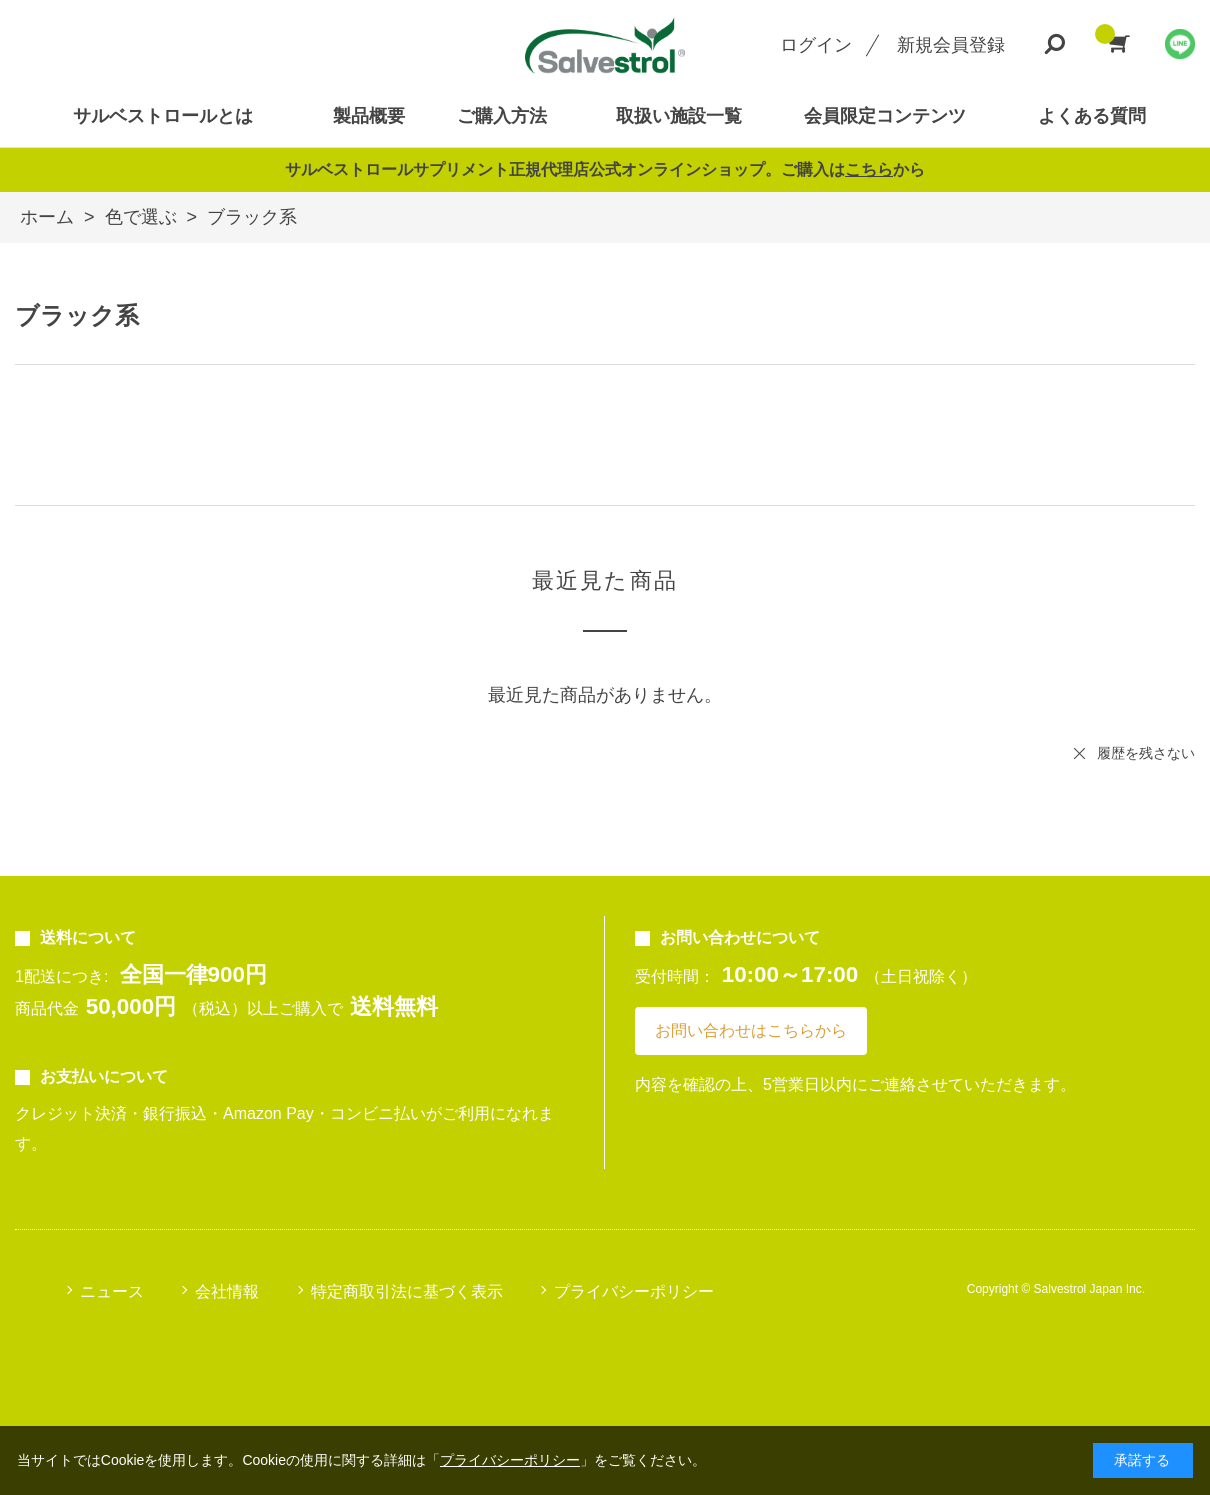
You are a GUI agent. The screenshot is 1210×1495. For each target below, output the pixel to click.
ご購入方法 (502, 116)
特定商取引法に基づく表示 (407, 1291)
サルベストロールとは (163, 116)
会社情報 (227, 1291)
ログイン (816, 45)
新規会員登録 (951, 45)
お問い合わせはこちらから (751, 1030)
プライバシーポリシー (634, 1291)
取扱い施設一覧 (679, 116)
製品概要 (369, 116)
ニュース (112, 1291)
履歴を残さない (1146, 753)
